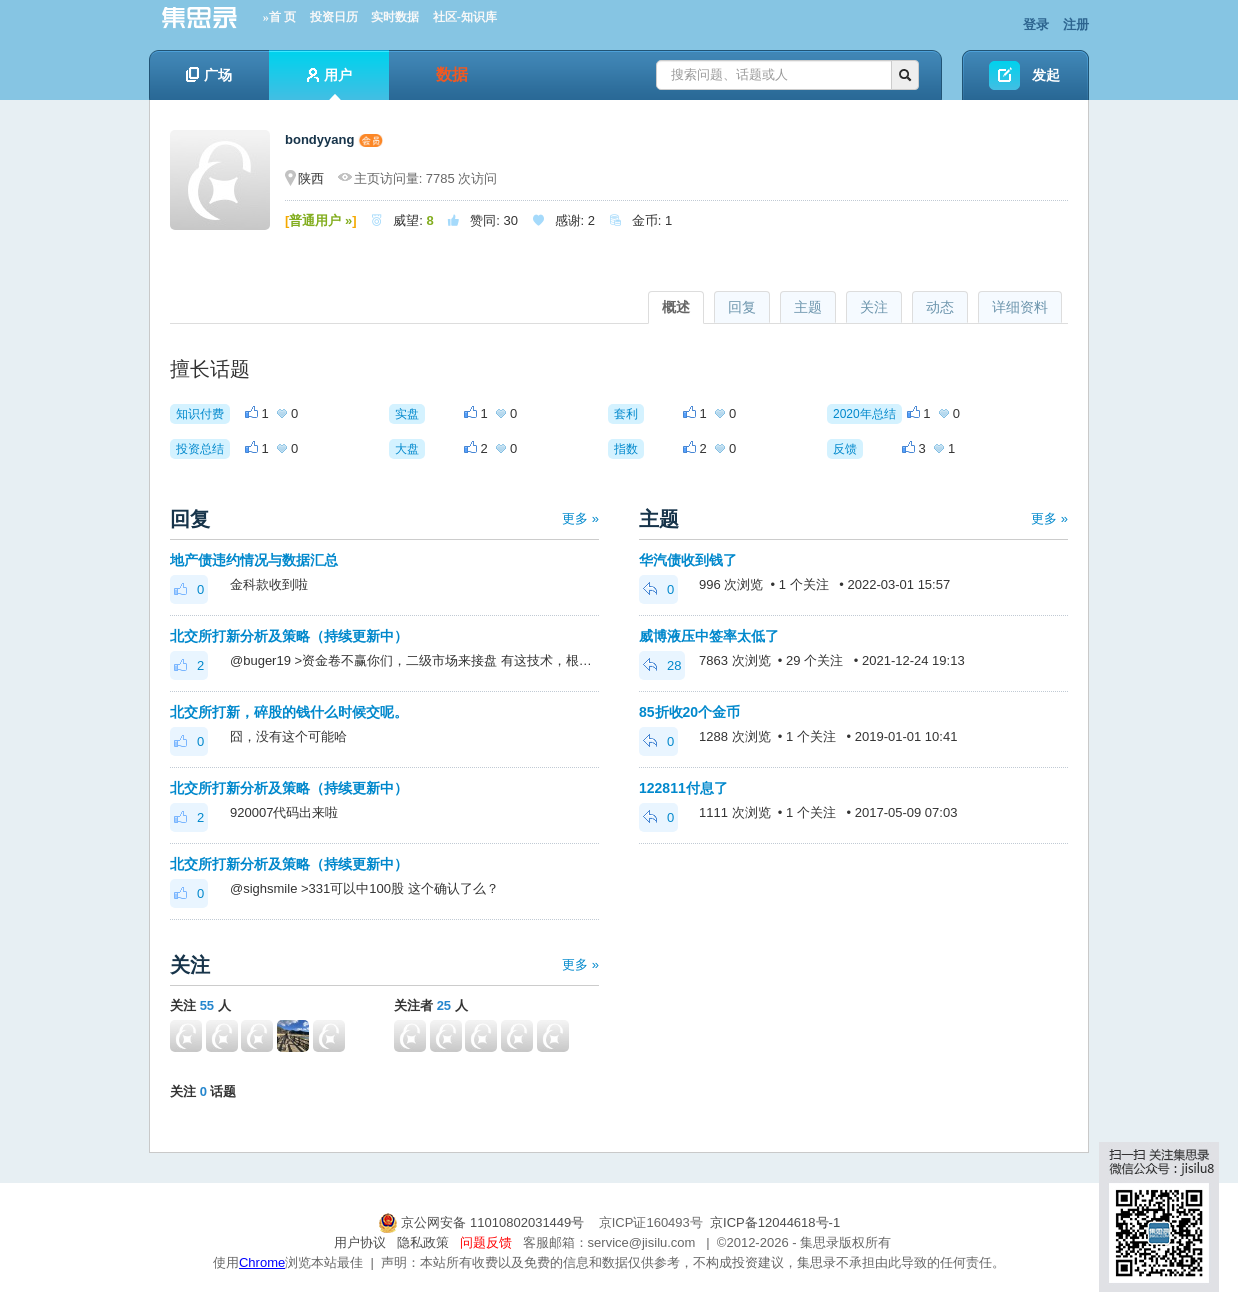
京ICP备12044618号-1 (775, 1222)
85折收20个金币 (689, 712)
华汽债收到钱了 (688, 560)
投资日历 (334, 17)
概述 (676, 307)
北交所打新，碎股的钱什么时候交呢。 (289, 712)
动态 (940, 307)
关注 (874, 307)
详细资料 (1020, 307)
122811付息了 (683, 788)
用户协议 (360, 1242)
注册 (1076, 24)
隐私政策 (423, 1242)
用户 (329, 83)
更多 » (580, 518)
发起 (1046, 75)
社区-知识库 (465, 17)
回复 (742, 307)
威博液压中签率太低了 (709, 636)
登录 (1036, 24)
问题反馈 (486, 1242)
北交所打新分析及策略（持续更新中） (289, 636)
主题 (808, 307)
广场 (209, 75)
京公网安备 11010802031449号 (483, 1222)
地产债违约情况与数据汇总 (254, 560)
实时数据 (395, 17)
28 (662, 665)
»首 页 (279, 17)
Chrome (262, 1262)
